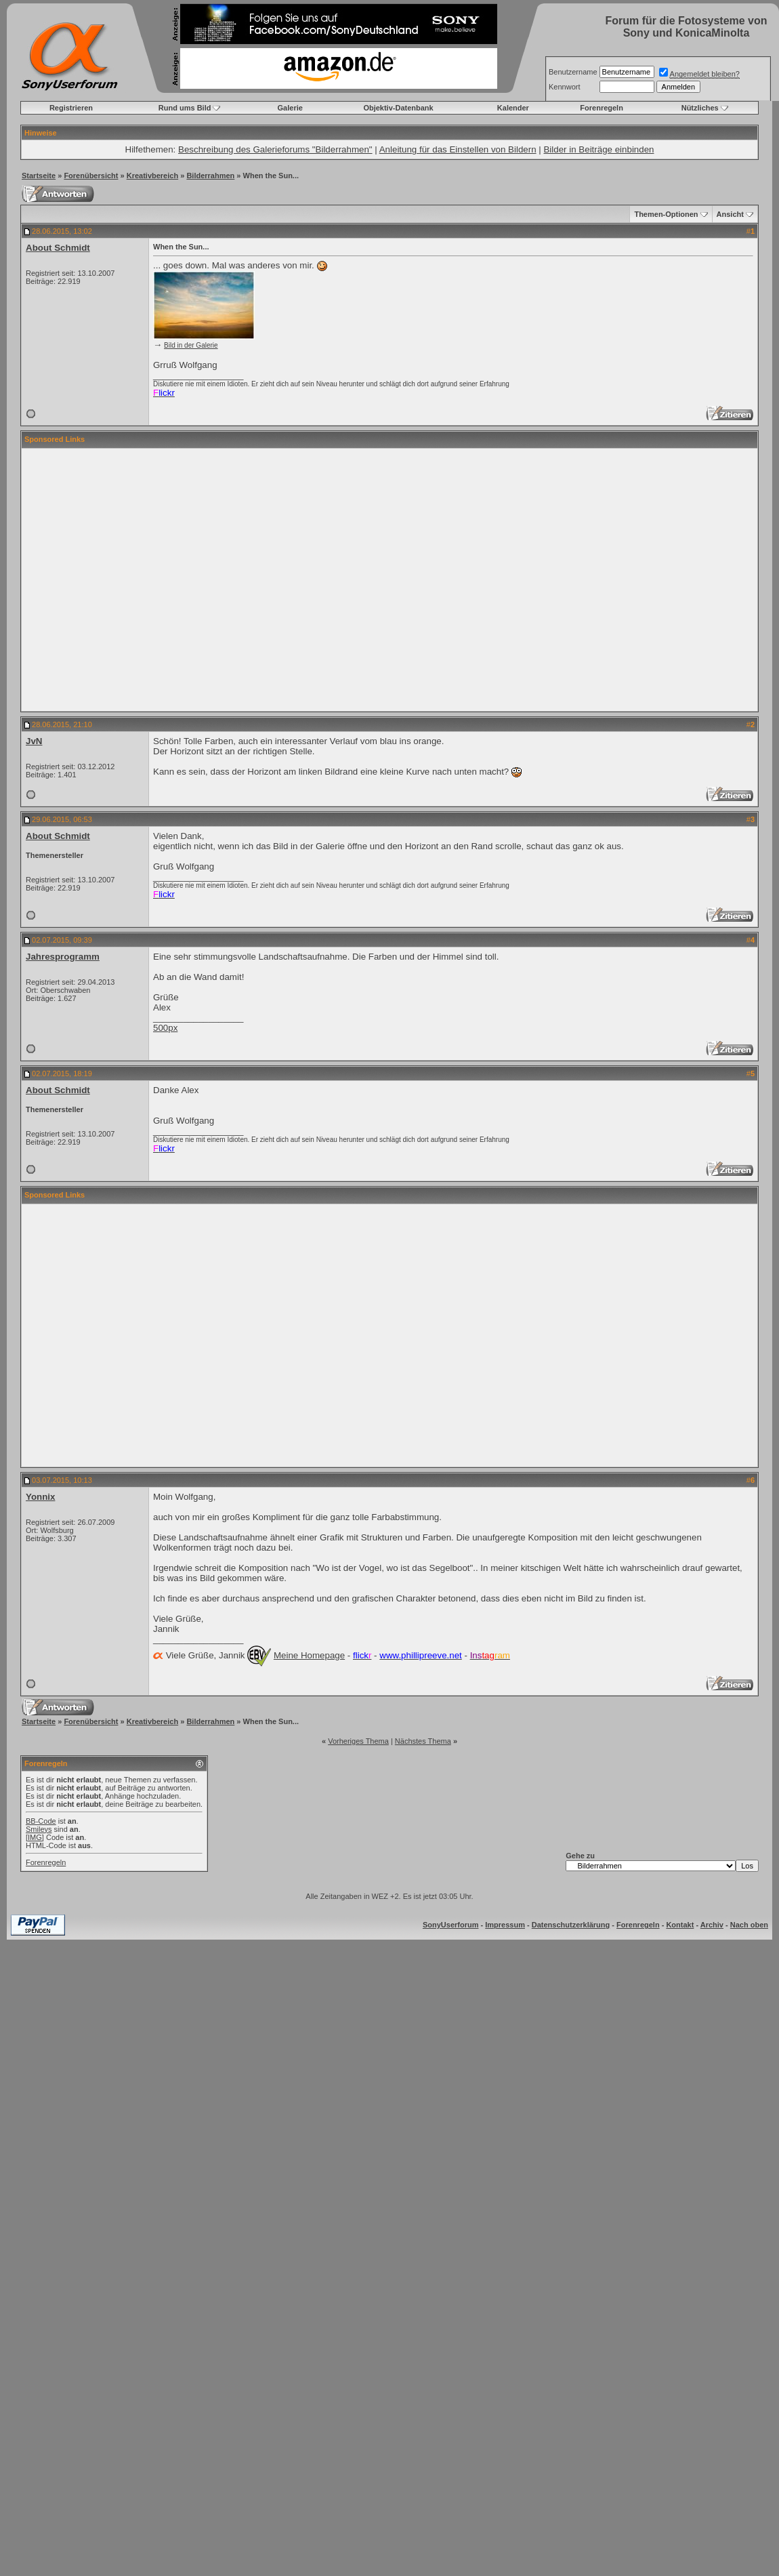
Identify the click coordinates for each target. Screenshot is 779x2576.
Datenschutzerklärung (571, 1925)
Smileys (39, 1829)
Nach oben (749, 1925)
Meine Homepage (309, 1655)
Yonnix (40, 1497)
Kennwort (564, 87)
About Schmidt (58, 248)
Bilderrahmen (210, 175)
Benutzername (573, 72)
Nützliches (700, 108)
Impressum (505, 1925)
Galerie (290, 108)
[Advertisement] (377, 580)
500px (165, 1028)
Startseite (39, 175)
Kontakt (680, 1925)
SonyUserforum (451, 1925)
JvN (34, 741)
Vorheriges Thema (358, 1741)
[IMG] (35, 1837)
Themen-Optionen (666, 214)
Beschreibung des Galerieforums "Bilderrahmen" (275, 149)
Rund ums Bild (185, 108)
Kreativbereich (152, 175)
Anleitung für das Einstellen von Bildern (457, 149)
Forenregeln (601, 108)
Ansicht (730, 214)
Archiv (711, 1925)
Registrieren (71, 108)
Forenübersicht (91, 175)
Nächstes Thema (423, 1741)
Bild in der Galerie (190, 345)
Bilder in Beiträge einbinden (598, 149)
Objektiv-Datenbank (398, 108)
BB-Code (41, 1821)
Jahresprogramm (63, 957)
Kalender (513, 108)
